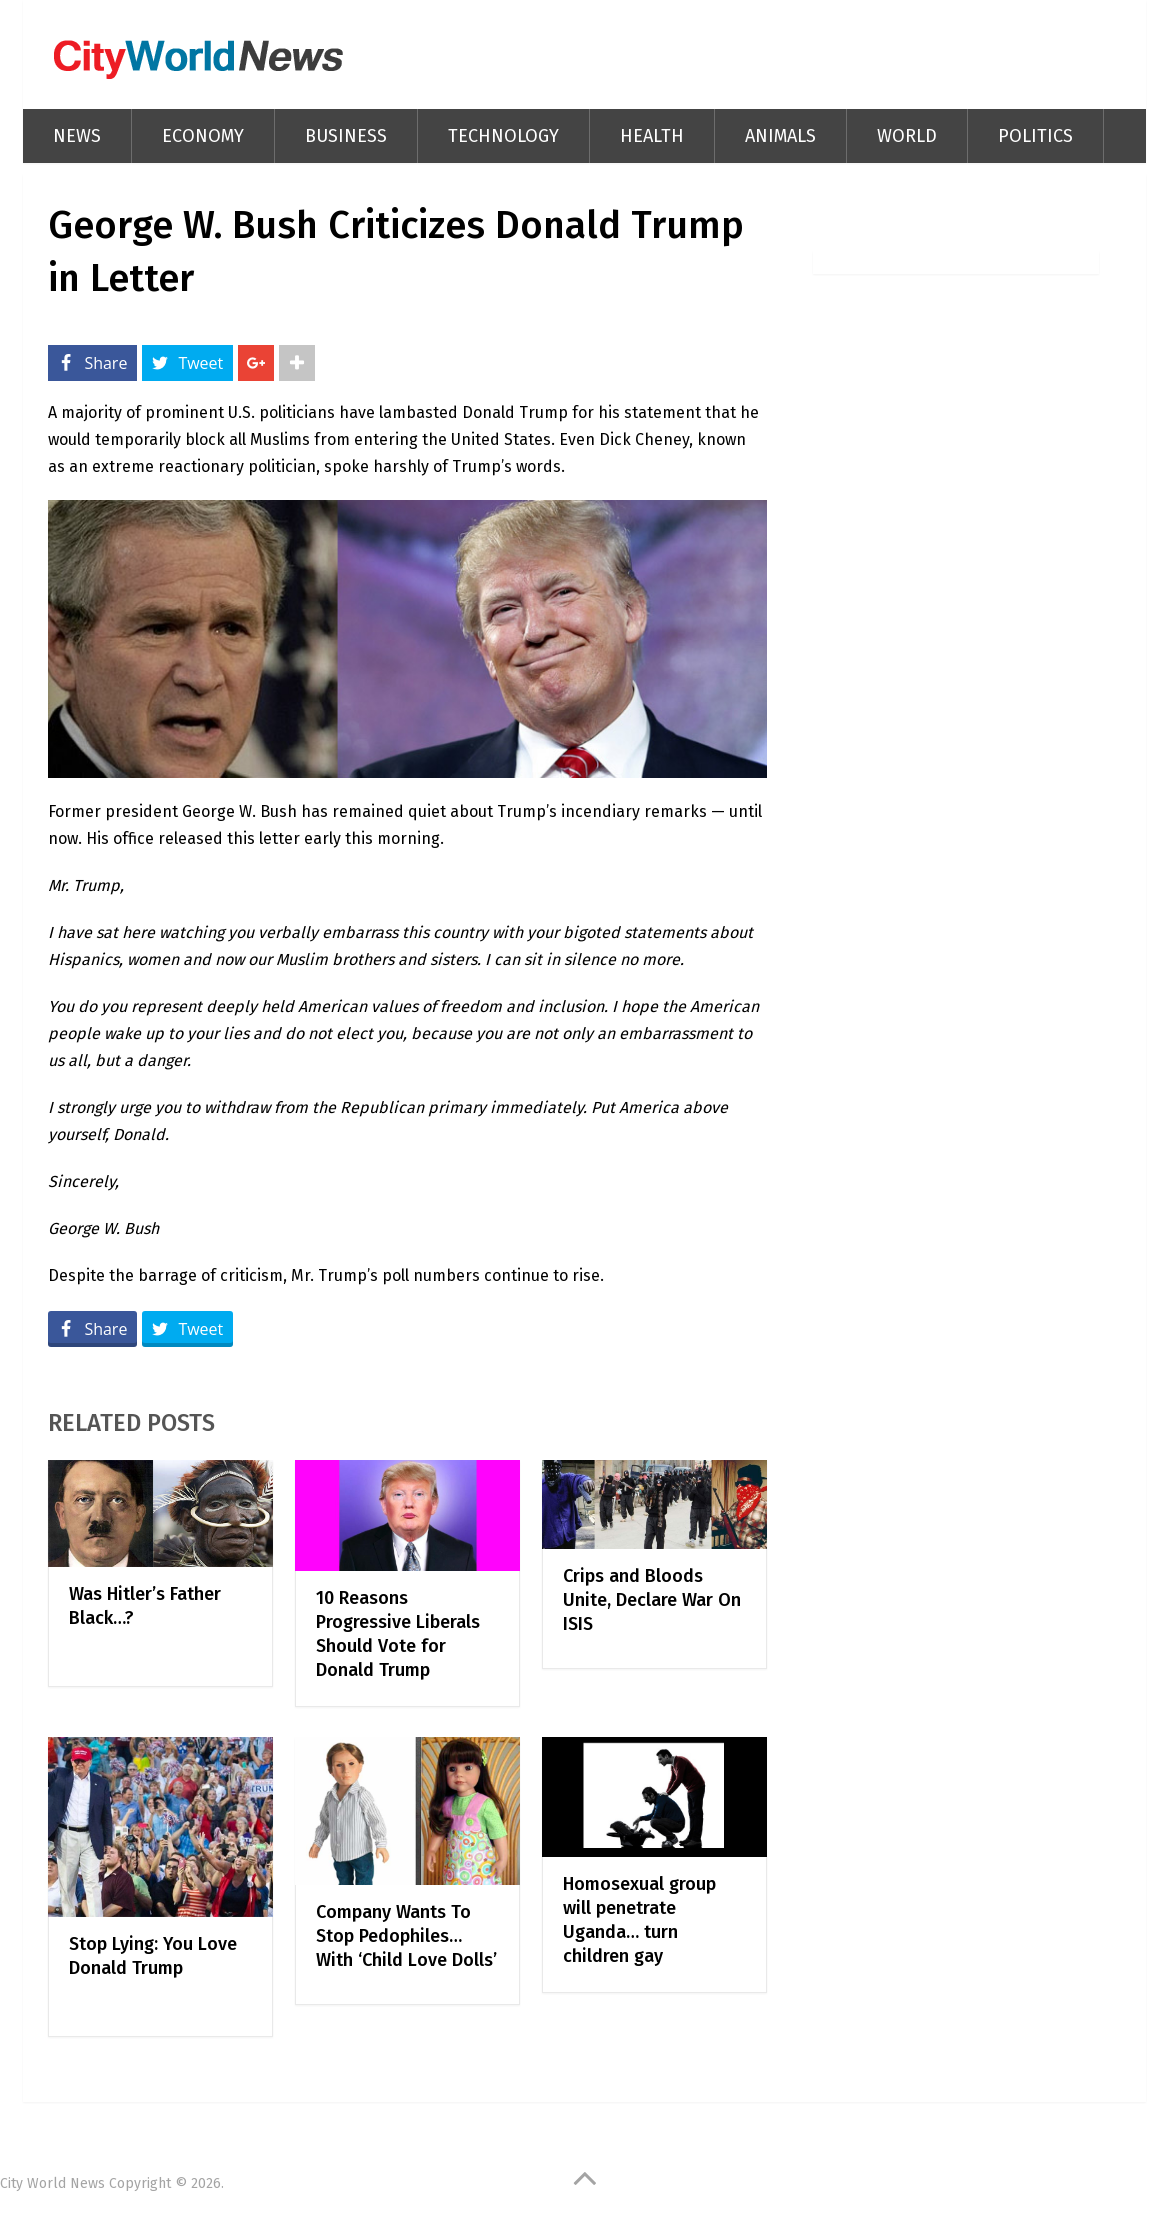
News (77, 136)
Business (346, 136)
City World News (52, 2183)
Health (652, 136)
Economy (203, 136)
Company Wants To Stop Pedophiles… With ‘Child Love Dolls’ (406, 1936)
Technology (503, 136)
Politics (1035, 136)
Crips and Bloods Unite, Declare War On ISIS (652, 1600)
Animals (780, 136)
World (907, 136)
